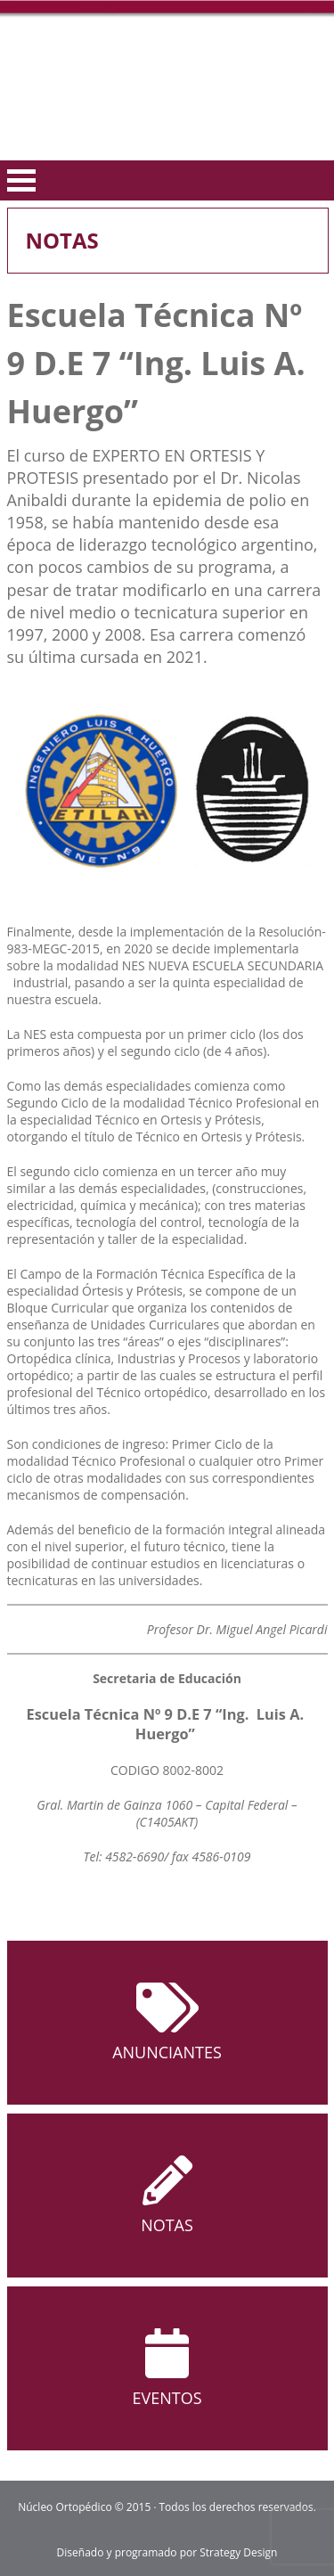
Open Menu (21, 180)
